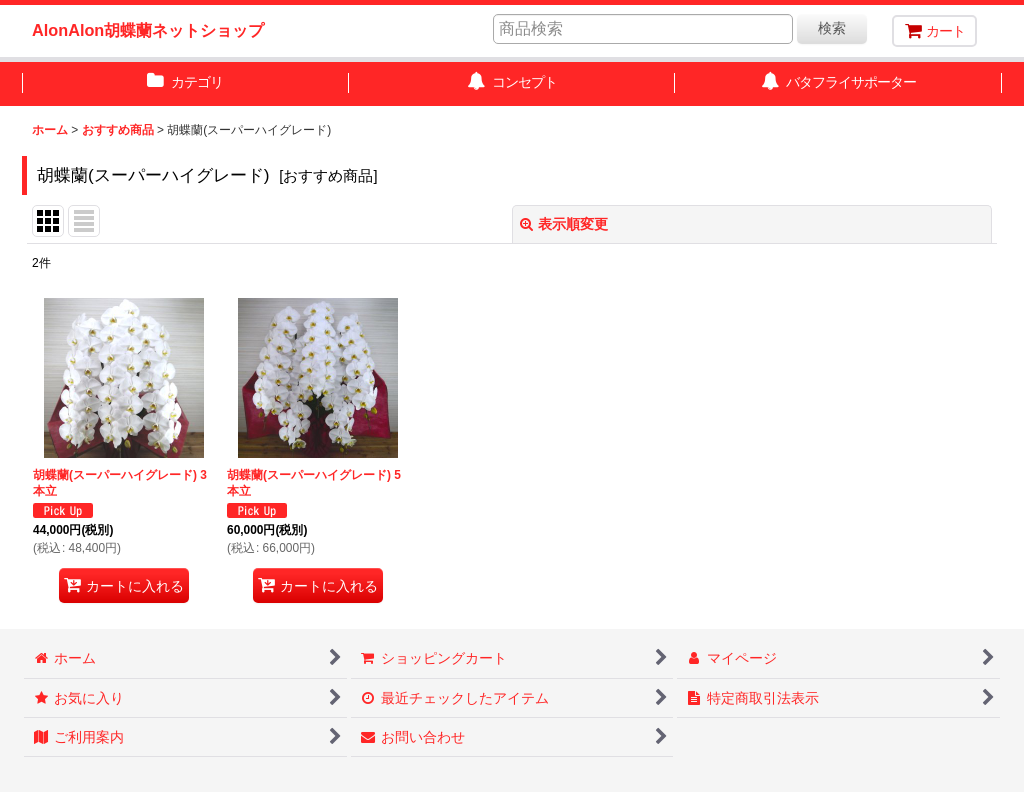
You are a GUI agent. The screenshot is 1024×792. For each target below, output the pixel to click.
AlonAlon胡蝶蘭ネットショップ (148, 30)
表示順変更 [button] (564, 224)
